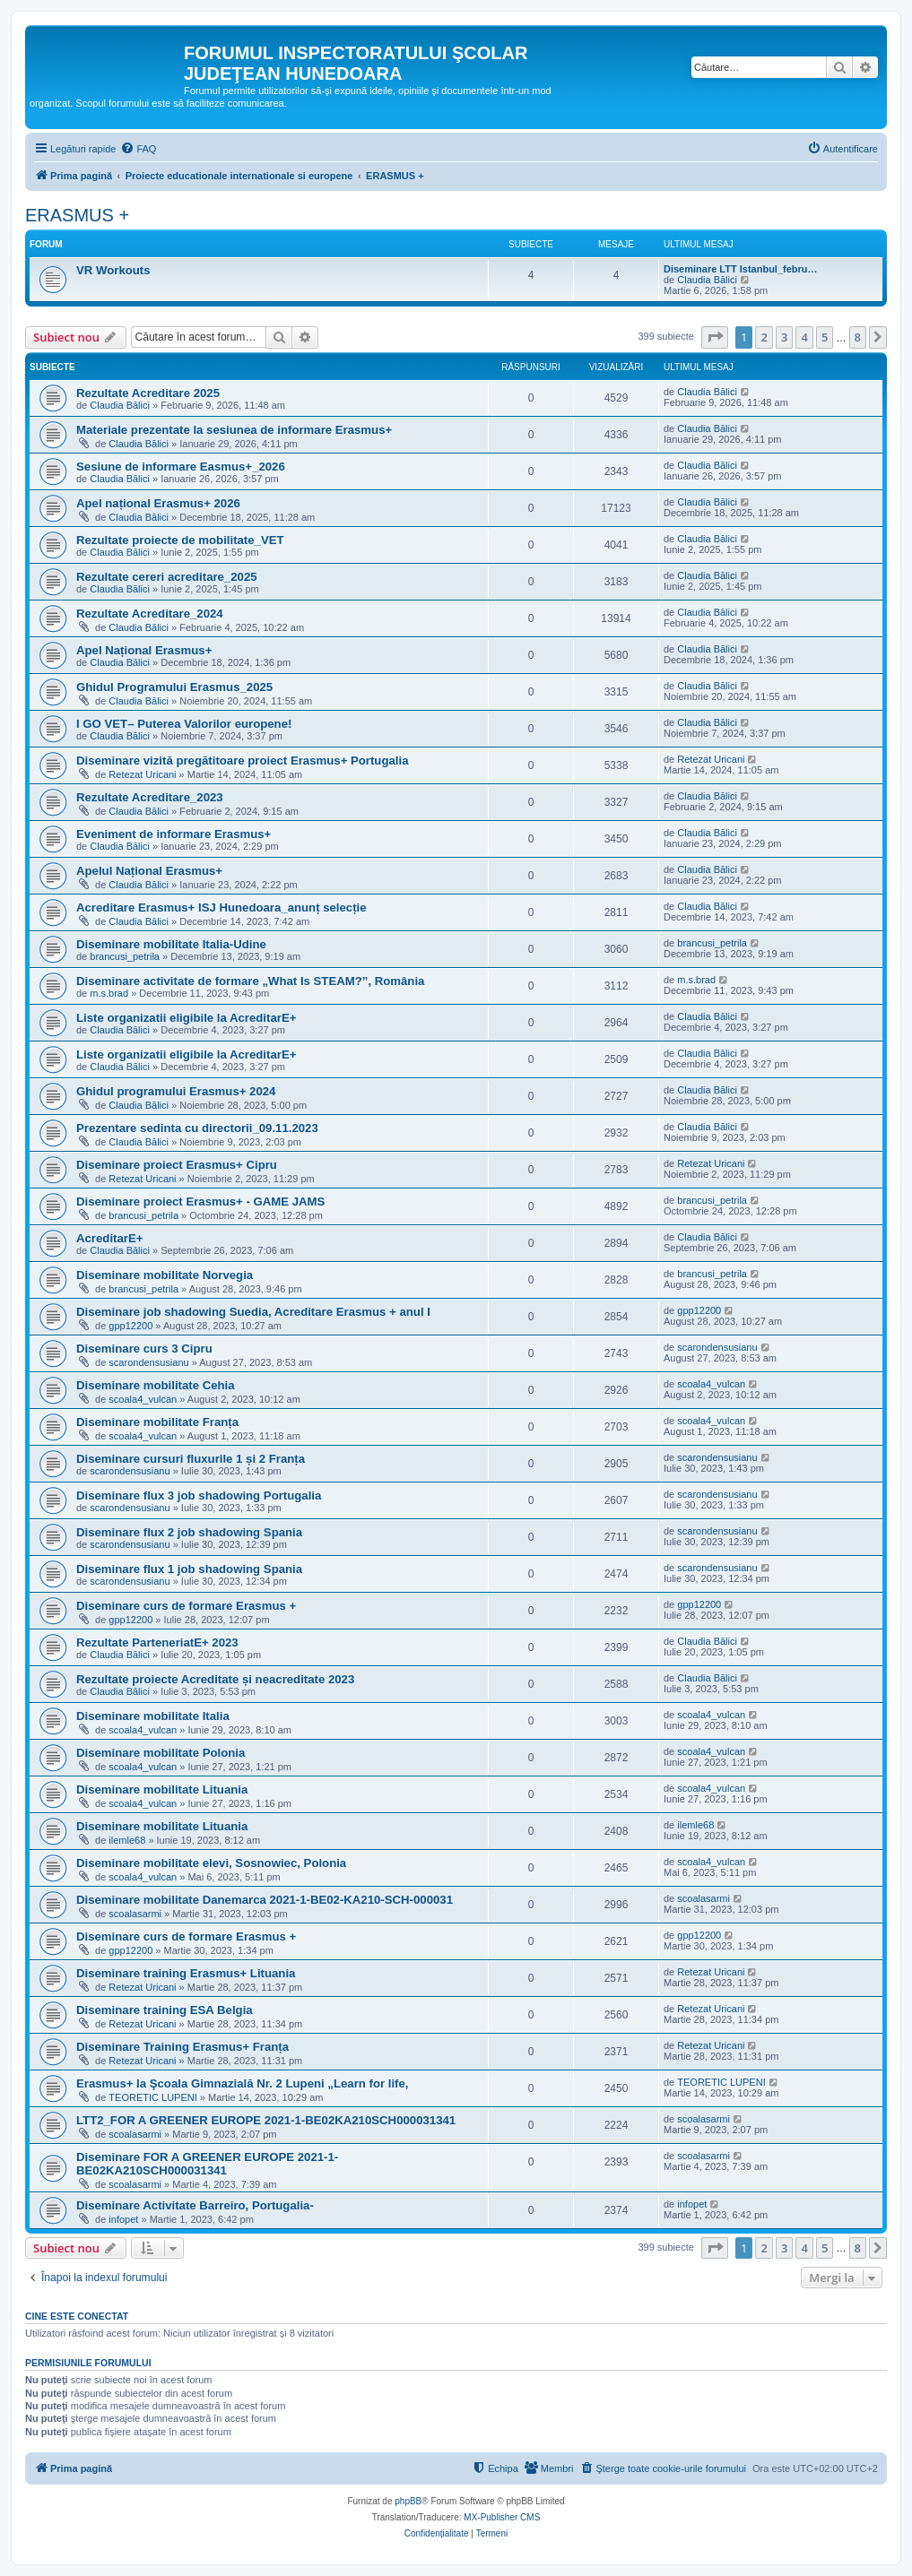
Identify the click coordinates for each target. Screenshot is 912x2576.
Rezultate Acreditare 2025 (148, 393)
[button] (714, 337)
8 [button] (858, 337)
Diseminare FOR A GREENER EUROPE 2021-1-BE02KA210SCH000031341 (207, 2163)
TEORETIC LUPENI (152, 2097)
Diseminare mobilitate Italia (153, 1716)
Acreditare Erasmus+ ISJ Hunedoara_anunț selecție (221, 907)
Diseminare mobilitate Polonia (160, 1752)
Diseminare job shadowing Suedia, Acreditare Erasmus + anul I (253, 1311)
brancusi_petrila (125, 956)
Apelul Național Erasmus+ (149, 870)
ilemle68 (127, 1840)
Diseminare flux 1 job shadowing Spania (189, 1569)
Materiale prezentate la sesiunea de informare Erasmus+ (234, 430)
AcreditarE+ (109, 1238)
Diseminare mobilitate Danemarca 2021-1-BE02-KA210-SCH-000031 (264, 1899)
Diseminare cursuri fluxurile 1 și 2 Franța (190, 1458)
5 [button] (824, 337)
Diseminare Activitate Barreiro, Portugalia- (195, 2205)
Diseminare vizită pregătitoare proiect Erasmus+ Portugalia (242, 760)
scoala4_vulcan (143, 1399)
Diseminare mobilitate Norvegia (164, 1275)
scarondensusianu (148, 1362)
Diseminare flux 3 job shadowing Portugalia (198, 1495)
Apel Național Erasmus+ (144, 650)
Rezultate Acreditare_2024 (149, 613)
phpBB (408, 2501)
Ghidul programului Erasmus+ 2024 (175, 1091)
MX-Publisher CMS (502, 2517)
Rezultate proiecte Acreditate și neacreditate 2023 (215, 1679)
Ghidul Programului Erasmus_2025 (174, 687)
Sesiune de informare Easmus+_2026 (180, 466)
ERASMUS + (77, 215)
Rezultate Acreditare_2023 (149, 797)
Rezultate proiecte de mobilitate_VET (180, 540)
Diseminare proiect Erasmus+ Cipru (176, 1164)
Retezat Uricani (142, 774)
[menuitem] (138, 149)
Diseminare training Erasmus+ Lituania (185, 1973)
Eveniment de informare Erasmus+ (173, 834)
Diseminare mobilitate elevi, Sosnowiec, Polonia (211, 1863)
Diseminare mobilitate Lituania (162, 1789)
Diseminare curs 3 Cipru (144, 1348)
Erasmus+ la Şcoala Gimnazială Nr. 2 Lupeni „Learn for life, (242, 2083)
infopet (123, 2219)
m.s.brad (109, 993)
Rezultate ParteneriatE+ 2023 (157, 1642)
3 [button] (784, 337)
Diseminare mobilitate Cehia (155, 1385)
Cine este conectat (76, 2316)
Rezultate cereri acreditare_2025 (166, 576)
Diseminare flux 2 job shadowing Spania (189, 1532)
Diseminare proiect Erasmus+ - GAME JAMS (200, 1201)
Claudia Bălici (707, 279)
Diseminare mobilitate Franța (157, 1422)
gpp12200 (130, 1325)
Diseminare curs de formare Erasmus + (186, 1605)
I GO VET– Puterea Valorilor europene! (183, 723)
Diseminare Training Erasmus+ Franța (182, 2046)
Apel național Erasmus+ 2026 (158, 503)
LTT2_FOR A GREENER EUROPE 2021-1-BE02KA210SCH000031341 (266, 2120)
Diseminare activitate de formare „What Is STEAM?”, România (250, 981)
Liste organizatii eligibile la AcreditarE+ (186, 1017)
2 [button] (763, 337)
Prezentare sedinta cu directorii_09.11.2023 (197, 1128)
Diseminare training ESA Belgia (164, 2010)
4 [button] (804, 337)
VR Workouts (113, 270)
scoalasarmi (135, 1913)
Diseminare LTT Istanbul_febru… (741, 269)
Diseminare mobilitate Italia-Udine (171, 944)
